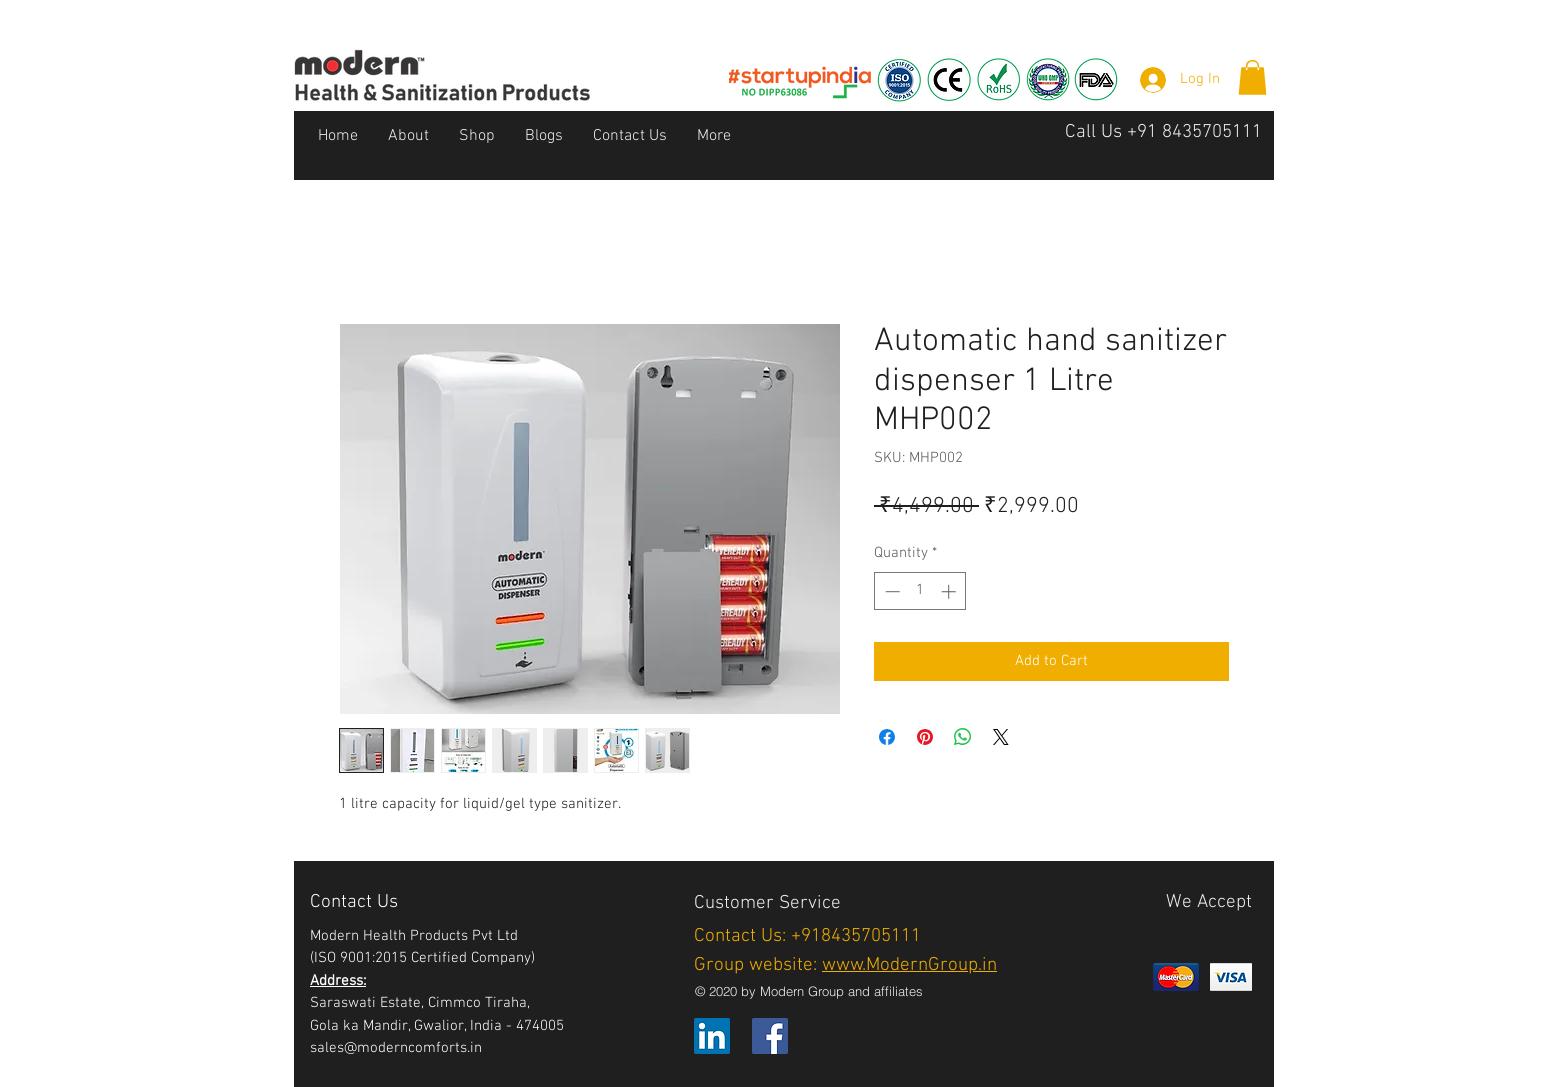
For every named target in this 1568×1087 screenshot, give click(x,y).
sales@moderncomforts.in (396, 1048)
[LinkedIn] (712, 1036)
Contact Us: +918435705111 (807, 936)
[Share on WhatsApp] (963, 737)
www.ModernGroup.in (909, 965)
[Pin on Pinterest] (925, 737)
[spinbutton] (920, 591)
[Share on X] (1001, 737)
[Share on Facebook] (887, 737)
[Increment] (950, 591)
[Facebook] (770, 1036)
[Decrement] (890, 591)
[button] (1252, 77)
